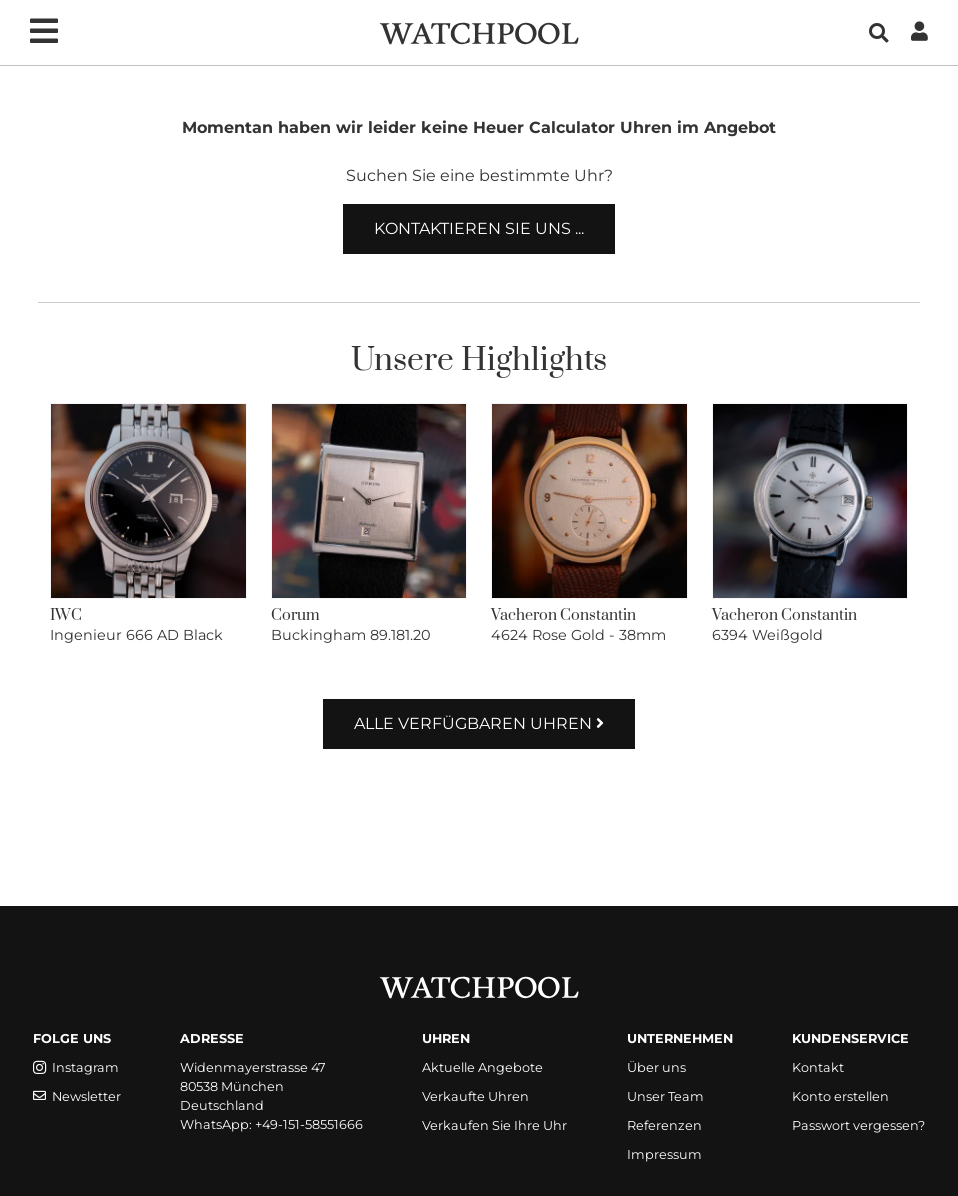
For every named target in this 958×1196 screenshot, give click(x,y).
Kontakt (818, 1067)
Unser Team (665, 1096)
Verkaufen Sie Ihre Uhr (494, 1125)
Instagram (76, 1067)
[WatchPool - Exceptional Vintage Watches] (479, 31)
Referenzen (664, 1125)
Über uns (656, 1067)
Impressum (664, 1154)
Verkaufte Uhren (475, 1096)
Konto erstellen (840, 1096)
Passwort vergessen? (858, 1125)
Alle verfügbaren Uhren (479, 723)
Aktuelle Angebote (482, 1067)
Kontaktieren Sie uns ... (479, 228)
